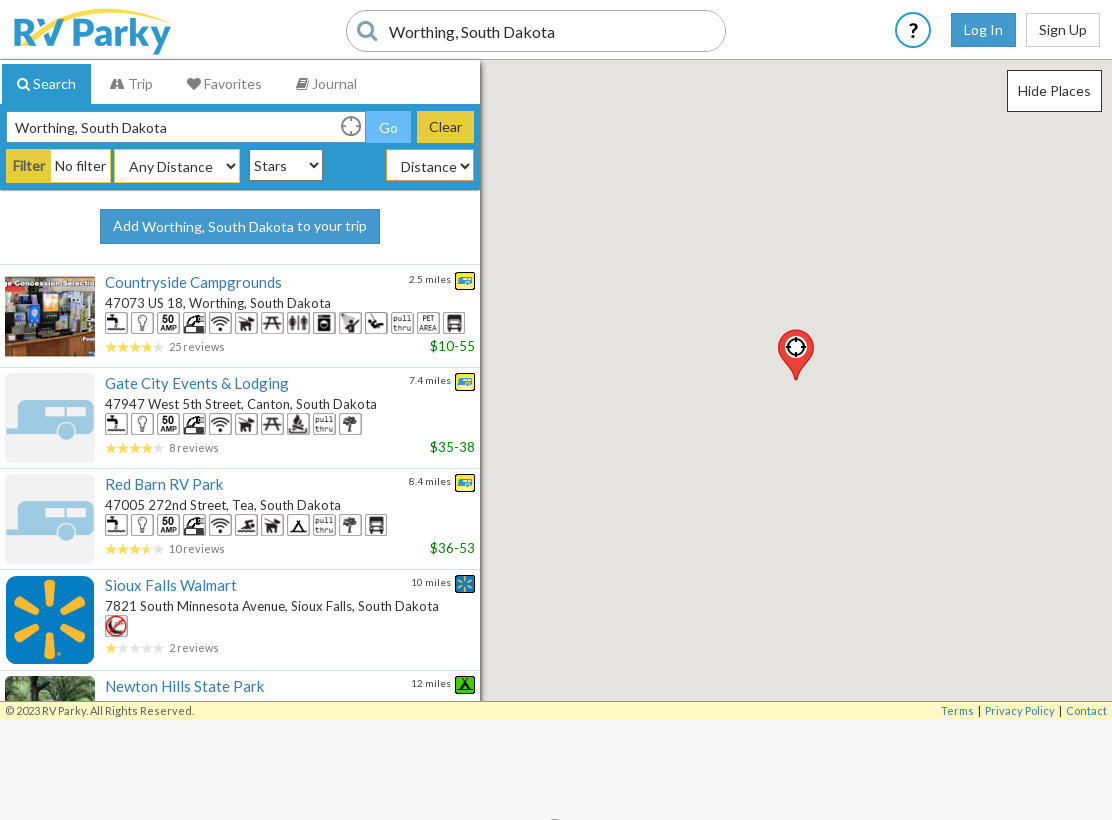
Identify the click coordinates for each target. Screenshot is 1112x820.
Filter (29, 165)
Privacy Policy (1020, 710)
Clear (445, 126)
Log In (983, 29)
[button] (796, 355)
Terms (957, 710)
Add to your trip (240, 227)
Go (388, 127)
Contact (1086, 710)
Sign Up (1063, 29)
